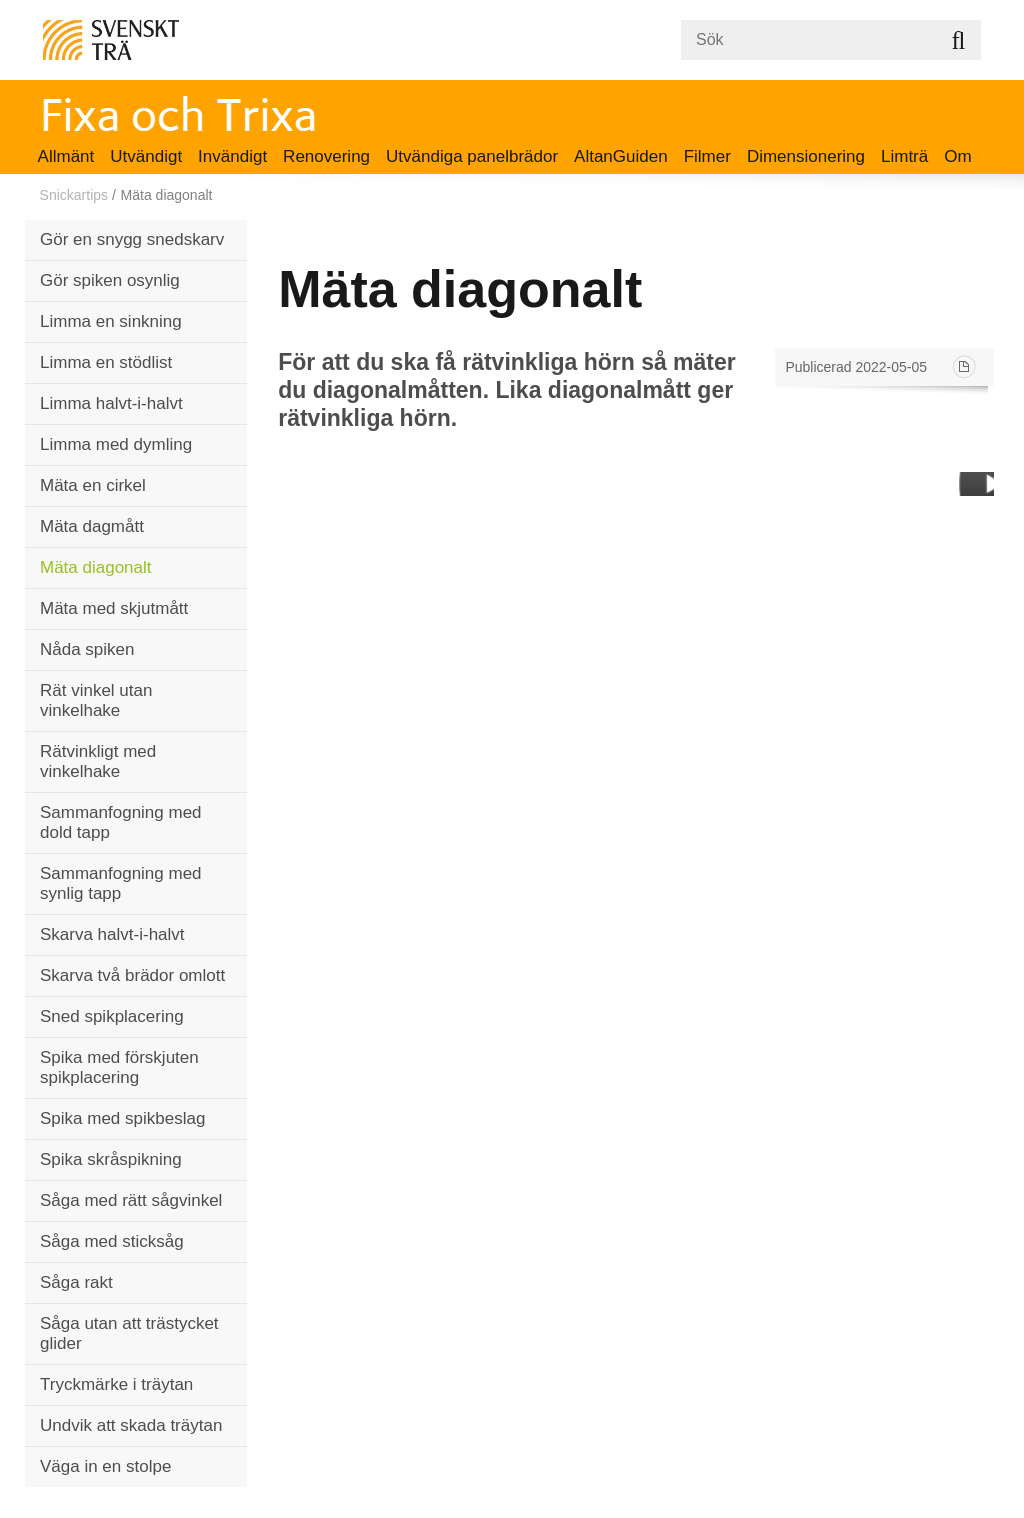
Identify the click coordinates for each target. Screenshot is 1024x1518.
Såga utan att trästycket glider (129, 1333)
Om (957, 156)
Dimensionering (806, 156)
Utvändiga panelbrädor (472, 156)
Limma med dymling (116, 444)
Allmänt (66, 156)
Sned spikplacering (112, 1016)
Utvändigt (146, 156)
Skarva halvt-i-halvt (112, 934)
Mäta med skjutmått (114, 608)
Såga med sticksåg (112, 1241)
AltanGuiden (621, 156)
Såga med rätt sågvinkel (131, 1200)
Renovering (326, 156)
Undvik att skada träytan (131, 1425)
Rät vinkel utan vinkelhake (96, 700)
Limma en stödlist (106, 362)
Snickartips (74, 195)
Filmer (707, 156)
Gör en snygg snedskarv (132, 239)
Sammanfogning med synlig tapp (121, 883)
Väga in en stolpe (105, 1466)
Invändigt (232, 156)
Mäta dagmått (92, 526)
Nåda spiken (87, 649)
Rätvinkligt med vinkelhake (98, 761)
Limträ (904, 156)
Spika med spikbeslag (122, 1118)
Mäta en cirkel (93, 485)
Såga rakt (76, 1282)
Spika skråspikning (111, 1159)
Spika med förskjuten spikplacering (119, 1067)
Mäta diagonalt (96, 567)
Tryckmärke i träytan (116, 1384)
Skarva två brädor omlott (132, 975)
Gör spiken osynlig (110, 280)
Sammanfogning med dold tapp (121, 822)
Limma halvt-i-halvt (111, 403)
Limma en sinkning (111, 321)
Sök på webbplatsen (958, 40)
